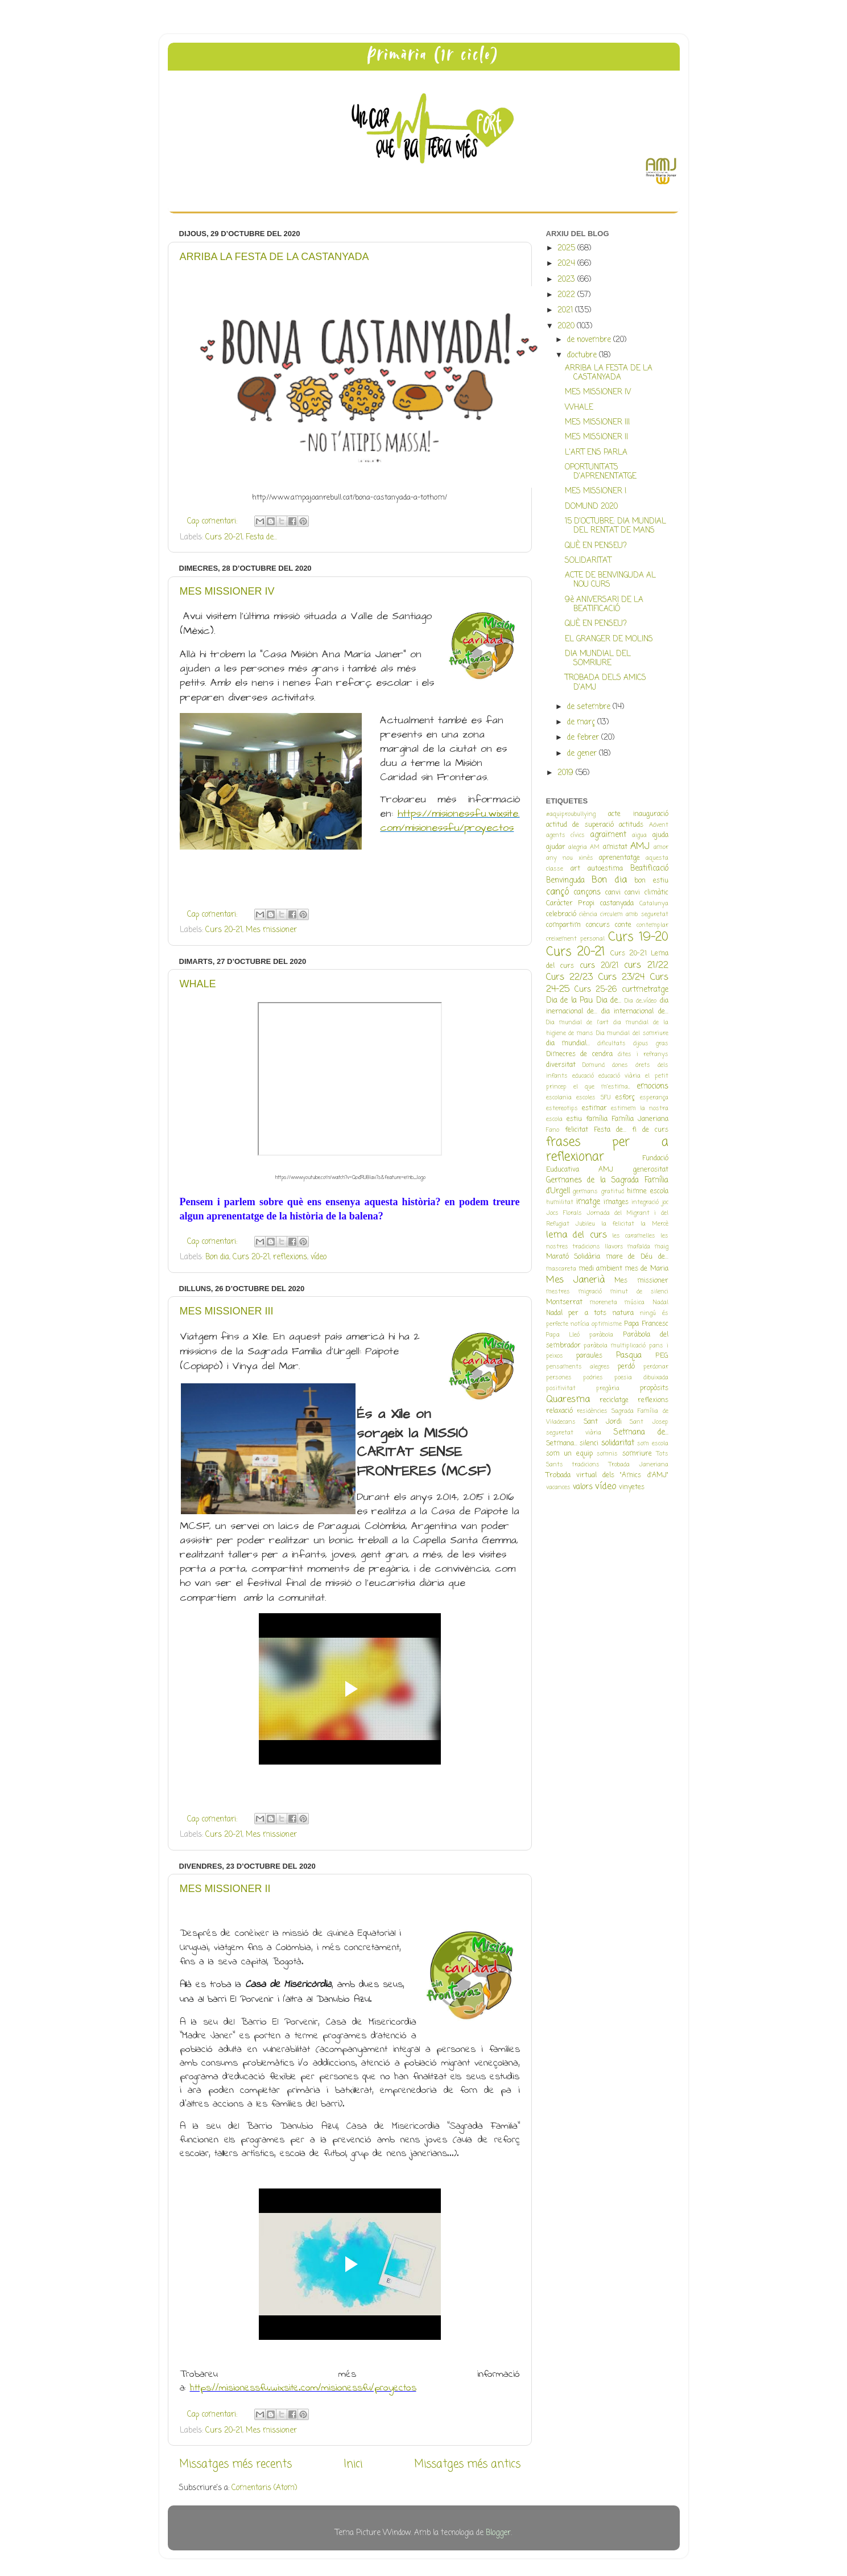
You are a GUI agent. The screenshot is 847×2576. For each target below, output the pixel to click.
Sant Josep (649, 1422)
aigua (639, 835)
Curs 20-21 (223, 537)
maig (661, 1246)
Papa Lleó (563, 1334)
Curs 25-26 (596, 990)
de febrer (584, 738)
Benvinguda (565, 881)
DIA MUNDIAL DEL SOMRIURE (598, 658)
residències (592, 1411)
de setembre (590, 707)
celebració (561, 914)
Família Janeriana (640, 1119)
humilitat (559, 1202)
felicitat (576, 1130)
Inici (353, 2464)
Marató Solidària (573, 1257)
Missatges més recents (235, 2464)
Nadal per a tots (576, 1313)
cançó (557, 892)
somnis (607, 1453)
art (575, 869)
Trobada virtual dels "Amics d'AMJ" (607, 1475)
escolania (559, 1097)
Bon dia (217, 1257)
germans (585, 1191)
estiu (574, 1119)
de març (582, 722)
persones (559, 1377)
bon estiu (651, 881)
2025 (567, 248)
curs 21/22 (646, 965)
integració (645, 1202)
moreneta (603, 1302)
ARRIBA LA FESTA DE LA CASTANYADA (274, 256)
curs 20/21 (599, 966)
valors (583, 1487)
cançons (587, 892)
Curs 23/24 (621, 977)
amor (661, 847)
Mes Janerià (575, 1280)
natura (623, 1313)
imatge (588, 1202)
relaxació (559, 1411)
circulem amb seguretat (634, 914)
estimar (594, 1108)
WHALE (198, 984)
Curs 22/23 (569, 977)
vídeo (319, 1257)
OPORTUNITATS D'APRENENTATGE (601, 472)
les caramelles (633, 1235)
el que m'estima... (601, 1086)
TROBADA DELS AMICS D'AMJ (605, 682)
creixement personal (575, 938)
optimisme (607, 1324)
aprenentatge (619, 858)
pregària (607, 1388)
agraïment (608, 835)
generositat (650, 1170)
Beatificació (649, 869)
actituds (631, 825)
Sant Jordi (603, 1422)
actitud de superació (580, 825)
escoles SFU (593, 1097)
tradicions (586, 1464)
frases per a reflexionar (607, 1150)
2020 (567, 326)
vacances (558, 1487)
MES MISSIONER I (595, 491)
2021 (566, 310)
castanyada (617, 903)
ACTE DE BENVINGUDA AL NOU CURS (610, 580)
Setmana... (561, 1444)
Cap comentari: (213, 521)
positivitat (561, 1388)
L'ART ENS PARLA (596, 453)
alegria (577, 847)
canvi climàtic (646, 893)
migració (590, 1291)
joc (665, 1202)
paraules (589, 1356)
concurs (598, 925)
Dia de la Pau (569, 1001)
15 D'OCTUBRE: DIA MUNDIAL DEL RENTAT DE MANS (615, 526)
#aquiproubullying (571, 814)
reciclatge (614, 1400)
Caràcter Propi (570, 903)
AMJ (640, 846)
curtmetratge (645, 990)
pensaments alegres (578, 1366)
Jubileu (585, 1224)
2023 (567, 280)
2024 (567, 264)
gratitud (612, 1191)
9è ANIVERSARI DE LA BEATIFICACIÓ (604, 604)
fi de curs (650, 1130)
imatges (616, 1202)
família (597, 1119)
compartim (563, 925)
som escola (652, 1443)
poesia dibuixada (641, 1377)
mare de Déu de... (637, 1257)
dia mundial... (568, 1043)
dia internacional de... (634, 1012)
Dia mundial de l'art (577, 1022)
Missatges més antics (467, 2464)
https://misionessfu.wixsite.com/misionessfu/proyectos (449, 820)
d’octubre (583, 355)
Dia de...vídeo (641, 1000)
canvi (613, 893)
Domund (593, 1065)
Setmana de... (641, 1433)
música (634, 1302)
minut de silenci (639, 1291)
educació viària (619, 1076)
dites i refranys (643, 1054)
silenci (589, 1444)
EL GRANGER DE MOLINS (609, 639)
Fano (552, 1130)
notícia (580, 1324)
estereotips (562, 1108)
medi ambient (600, 1269)
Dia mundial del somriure (632, 1033)
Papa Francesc (646, 1324)
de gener (583, 754)
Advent (658, 825)
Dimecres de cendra (579, 1054)
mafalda (638, 1246)
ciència (588, 914)
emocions (652, 1087)
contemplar (652, 925)
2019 (566, 773)
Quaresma (568, 1399)
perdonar (655, 1366)
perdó (626, 1367)
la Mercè (654, 1224)
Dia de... (609, 1001)
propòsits (654, 1388)
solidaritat (617, 1443)
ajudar (555, 847)
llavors (614, 1246)
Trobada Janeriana (638, 1464)
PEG (661, 1356)
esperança (654, 1097)
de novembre (590, 340)
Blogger (498, 2533)
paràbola (601, 1334)
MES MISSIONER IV (227, 591)
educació (583, 1076)
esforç (625, 1098)
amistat (615, 847)
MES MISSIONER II (225, 1888)
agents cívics (565, 835)
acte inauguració (638, 814)
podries (593, 1377)
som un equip (569, 1454)
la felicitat (617, 1224)
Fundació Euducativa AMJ (607, 1164)
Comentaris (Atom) (264, 2488)
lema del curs (576, 1235)
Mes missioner (271, 930)
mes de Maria (646, 1269)
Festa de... (261, 537)
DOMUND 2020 (591, 507)
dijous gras (650, 1043)
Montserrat (564, 1302)
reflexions (290, 1257)
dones (620, 1065)
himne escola (647, 1191)
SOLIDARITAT (588, 561)
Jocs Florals (564, 1213)
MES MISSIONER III (227, 1311)
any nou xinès (569, 858)
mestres (558, 1291)
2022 (567, 295)
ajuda (660, 835)
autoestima (605, 869)
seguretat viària (574, 1432)
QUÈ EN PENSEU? (596, 546)
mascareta (561, 1268)
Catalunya (653, 903)
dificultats (611, 1043)
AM (595, 847)
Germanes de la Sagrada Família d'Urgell (607, 1185)
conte (623, 925)
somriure (637, 1454)
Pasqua (629, 1356)
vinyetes (631, 1487)
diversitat (561, 1065)
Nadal (660, 1302)
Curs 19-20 (638, 937)
